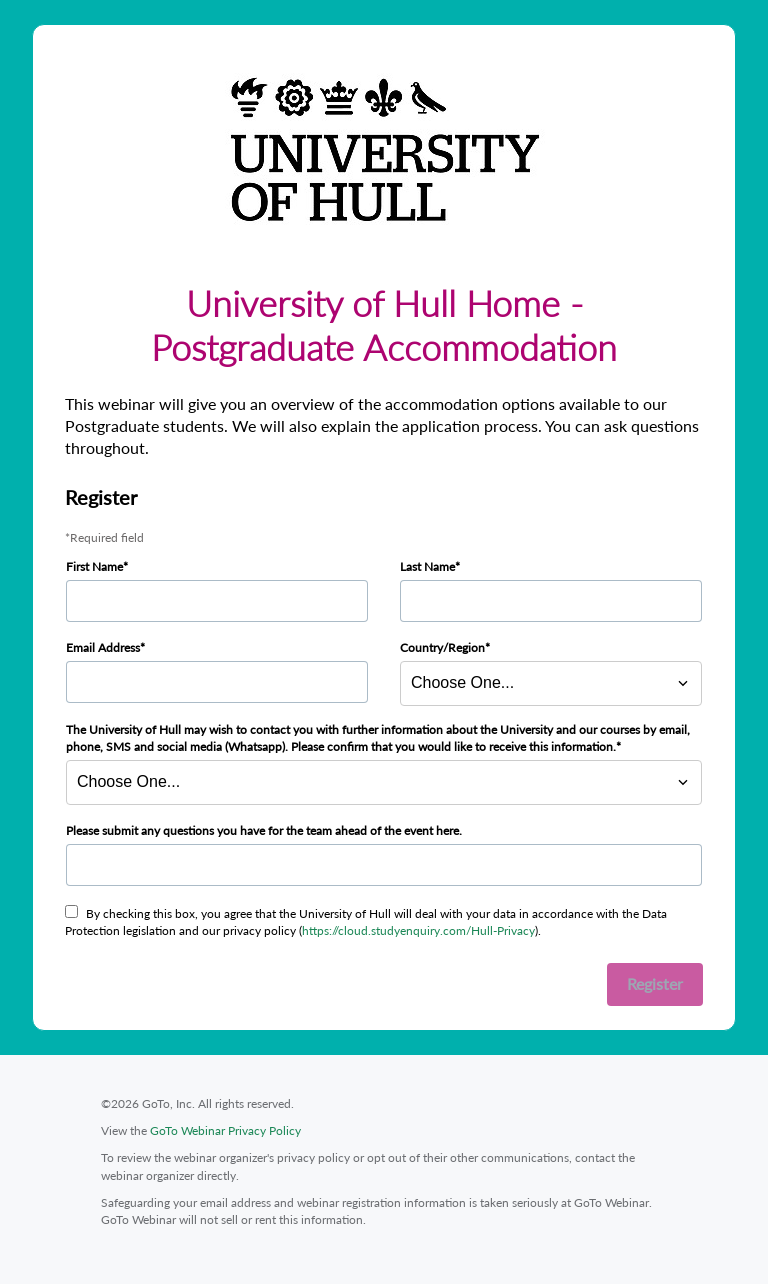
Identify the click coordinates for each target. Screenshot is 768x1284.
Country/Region (442, 647)
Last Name (427, 566)
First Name (94, 566)
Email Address (103, 647)
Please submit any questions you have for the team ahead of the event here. (264, 830)
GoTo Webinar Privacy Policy (225, 1130)
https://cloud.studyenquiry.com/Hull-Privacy (418, 930)
